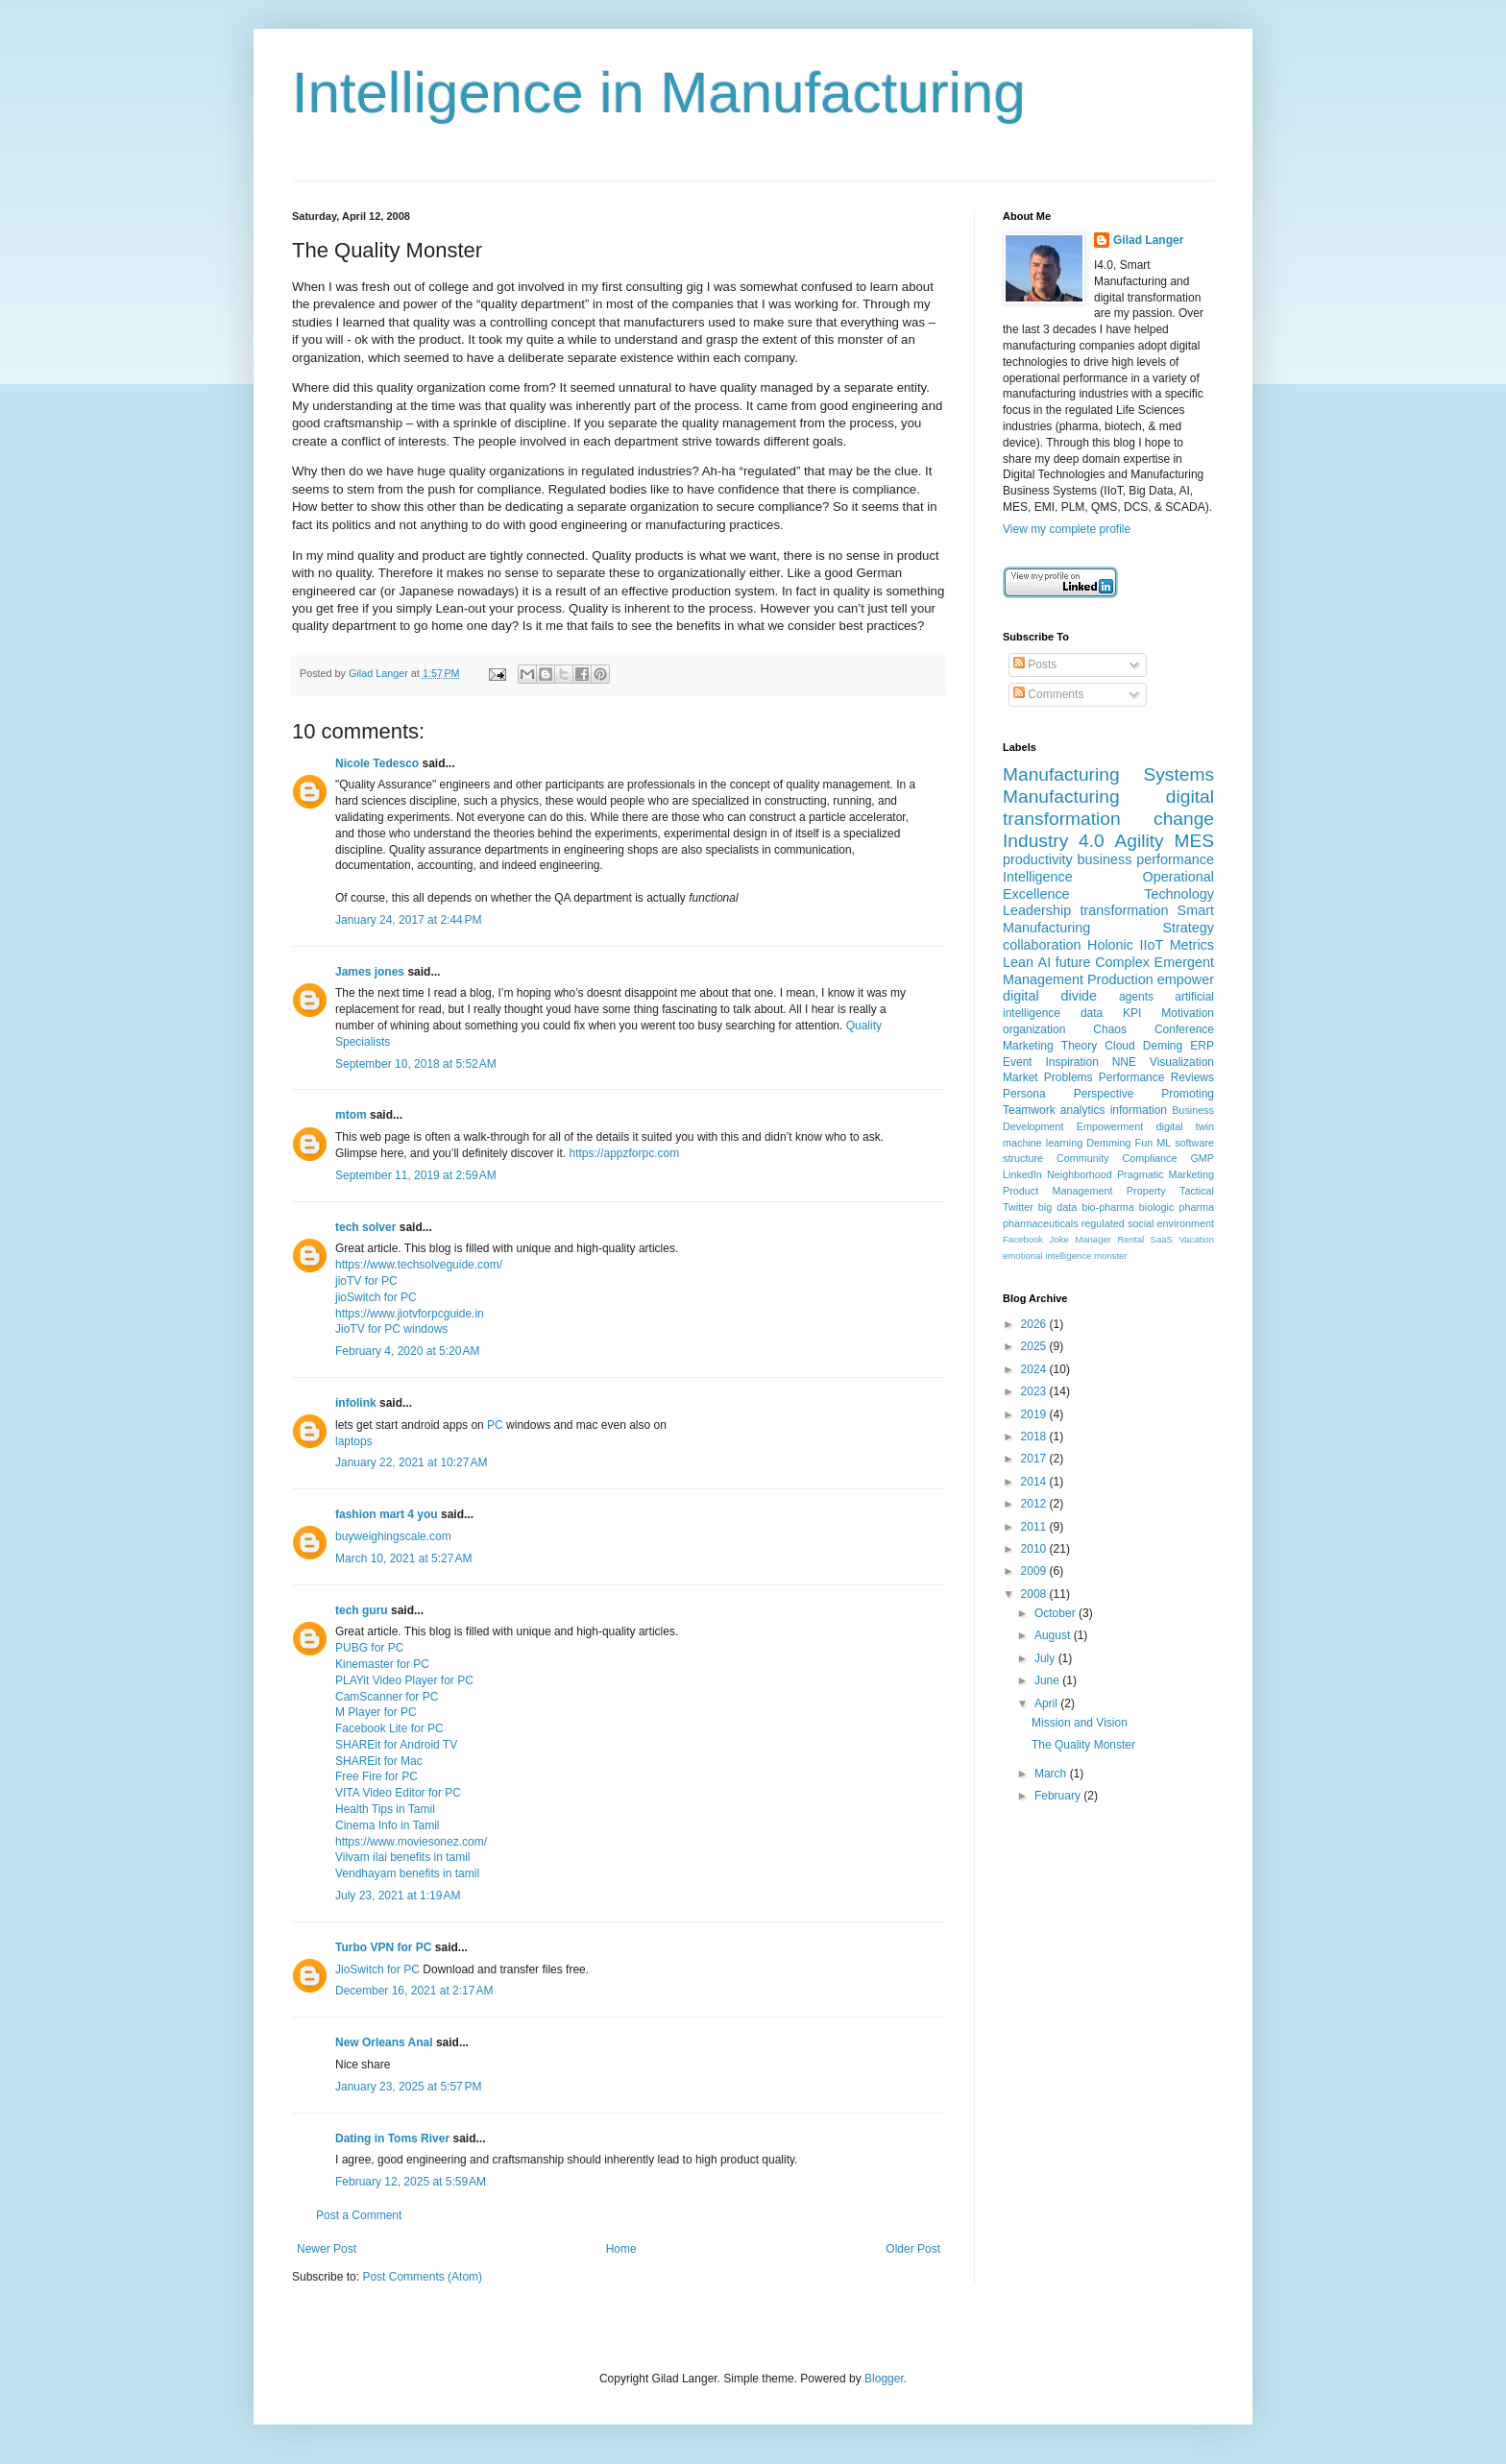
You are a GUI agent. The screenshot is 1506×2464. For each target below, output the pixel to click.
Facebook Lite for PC (389, 1728)
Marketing (1028, 1045)
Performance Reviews (1156, 1077)
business (1105, 859)
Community (1083, 1158)
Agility (1138, 841)
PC (495, 1425)
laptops (354, 1441)
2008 (1035, 1594)
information (1138, 1110)
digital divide (1050, 995)
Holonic (1110, 945)
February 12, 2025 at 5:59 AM (410, 2181)
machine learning (1042, 1142)
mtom (351, 1115)
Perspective (1104, 1093)
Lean (1018, 962)
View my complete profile (1066, 529)
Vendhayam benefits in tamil (407, 1873)
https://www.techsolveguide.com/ (418, 1264)
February (1058, 1795)
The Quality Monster (1083, 1744)
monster (1111, 1255)
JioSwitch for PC (377, 1969)
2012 (1035, 1503)
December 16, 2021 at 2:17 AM (414, 1990)
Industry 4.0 (1054, 841)
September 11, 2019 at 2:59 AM (416, 1175)
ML (1163, 1142)
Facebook (1023, 1239)
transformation (1124, 910)
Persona (1024, 1093)
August (1054, 1635)
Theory (1079, 1045)
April (1047, 1703)
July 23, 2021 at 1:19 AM (397, 1895)
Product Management (1058, 1190)
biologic (1157, 1207)
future (1073, 962)
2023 (1035, 1391)
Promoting (1187, 1093)
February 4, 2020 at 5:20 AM (407, 1351)
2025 (1035, 1346)
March (1052, 1773)
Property (1146, 1190)
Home (621, 2249)
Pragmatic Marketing (1165, 1174)
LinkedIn (1022, 1174)
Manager (1093, 1239)
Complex (1122, 962)
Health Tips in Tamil (385, 1809)
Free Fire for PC (376, 1776)
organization (1034, 1029)
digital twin (1184, 1126)
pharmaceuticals (1041, 1223)
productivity (1038, 859)
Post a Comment (358, 2215)
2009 (1035, 1571)
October (1056, 1613)
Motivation (1187, 1013)
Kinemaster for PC (382, 1664)
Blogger (884, 2378)
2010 (1035, 1549)
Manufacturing (1061, 796)
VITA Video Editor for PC (398, 1793)
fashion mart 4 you (386, 1514)
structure (1023, 1158)
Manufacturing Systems (1108, 774)
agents (1136, 996)
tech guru (361, 1610)
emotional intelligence (1047, 1255)
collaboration (1042, 945)
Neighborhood (1079, 1174)
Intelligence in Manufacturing (659, 92)
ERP (1202, 1045)
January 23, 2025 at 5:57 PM (408, 2086)
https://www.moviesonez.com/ (411, 1841)
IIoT (1151, 945)
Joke (1059, 1239)
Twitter (1018, 1207)
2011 (1035, 1527)
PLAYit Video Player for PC (404, 1680)
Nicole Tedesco (377, 763)
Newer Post (326, 2249)
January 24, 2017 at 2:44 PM (408, 920)
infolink (355, 1403)
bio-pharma (1107, 1207)
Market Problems (1048, 1077)
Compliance (1149, 1158)
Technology (1179, 894)
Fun (1144, 1142)
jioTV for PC (366, 1281)
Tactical (1196, 1190)
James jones (369, 971)
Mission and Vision (1080, 1722)
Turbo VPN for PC (383, 1947)
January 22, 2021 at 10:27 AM (411, 1462)
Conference (1184, 1029)
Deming (1162, 1045)
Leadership (1037, 910)
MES (1194, 841)
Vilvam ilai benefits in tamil (403, 1857)
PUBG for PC (369, 1648)
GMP (1202, 1158)
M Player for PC (376, 1712)
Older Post (913, 2249)
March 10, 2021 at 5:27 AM (403, 1558)
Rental (1130, 1239)
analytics (1082, 1110)
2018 (1035, 1436)
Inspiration (1072, 1062)
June (1048, 1680)
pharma (1196, 1207)
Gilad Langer (1148, 240)
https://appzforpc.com (624, 1153)
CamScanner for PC (386, 1696)
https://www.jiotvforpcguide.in (409, 1313)
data (1092, 1013)
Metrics (1192, 945)
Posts (1035, 664)
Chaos (1110, 1029)
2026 (1035, 1324)
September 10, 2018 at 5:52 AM (416, 1064)
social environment (1171, 1223)
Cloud (1119, 1045)
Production (1120, 979)
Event (1017, 1062)
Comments (1048, 694)
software (1194, 1142)
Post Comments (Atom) (422, 2276)
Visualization (1182, 1062)
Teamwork (1029, 1110)
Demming (1108, 1142)
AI (1045, 962)
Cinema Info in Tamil (387, 1825)
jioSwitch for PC (376, 1297)
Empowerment (1110, 1126)
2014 (1035, 1481)
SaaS (1162, 1239)
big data (1057, 1207)
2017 (1035, 1458)
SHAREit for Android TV (396, 1744)
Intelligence (1038, 876)
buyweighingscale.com (393, 1536)
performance (1175, 859)
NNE (1124, 1062)
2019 (1035, 1414)
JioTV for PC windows (391, 1329)
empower (1185, 979)
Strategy (1188, 927)
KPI (1132, 1013)
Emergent (1184, 962)
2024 (1035, 1369)
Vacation (1196, 1239)
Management (1043, 979)
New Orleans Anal (384, 2042)
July (1046, 1658)
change (1184, 819)
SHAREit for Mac (379, 1761)
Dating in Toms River (392, 2138)
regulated (1103, 1223)
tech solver (365, 1227)
